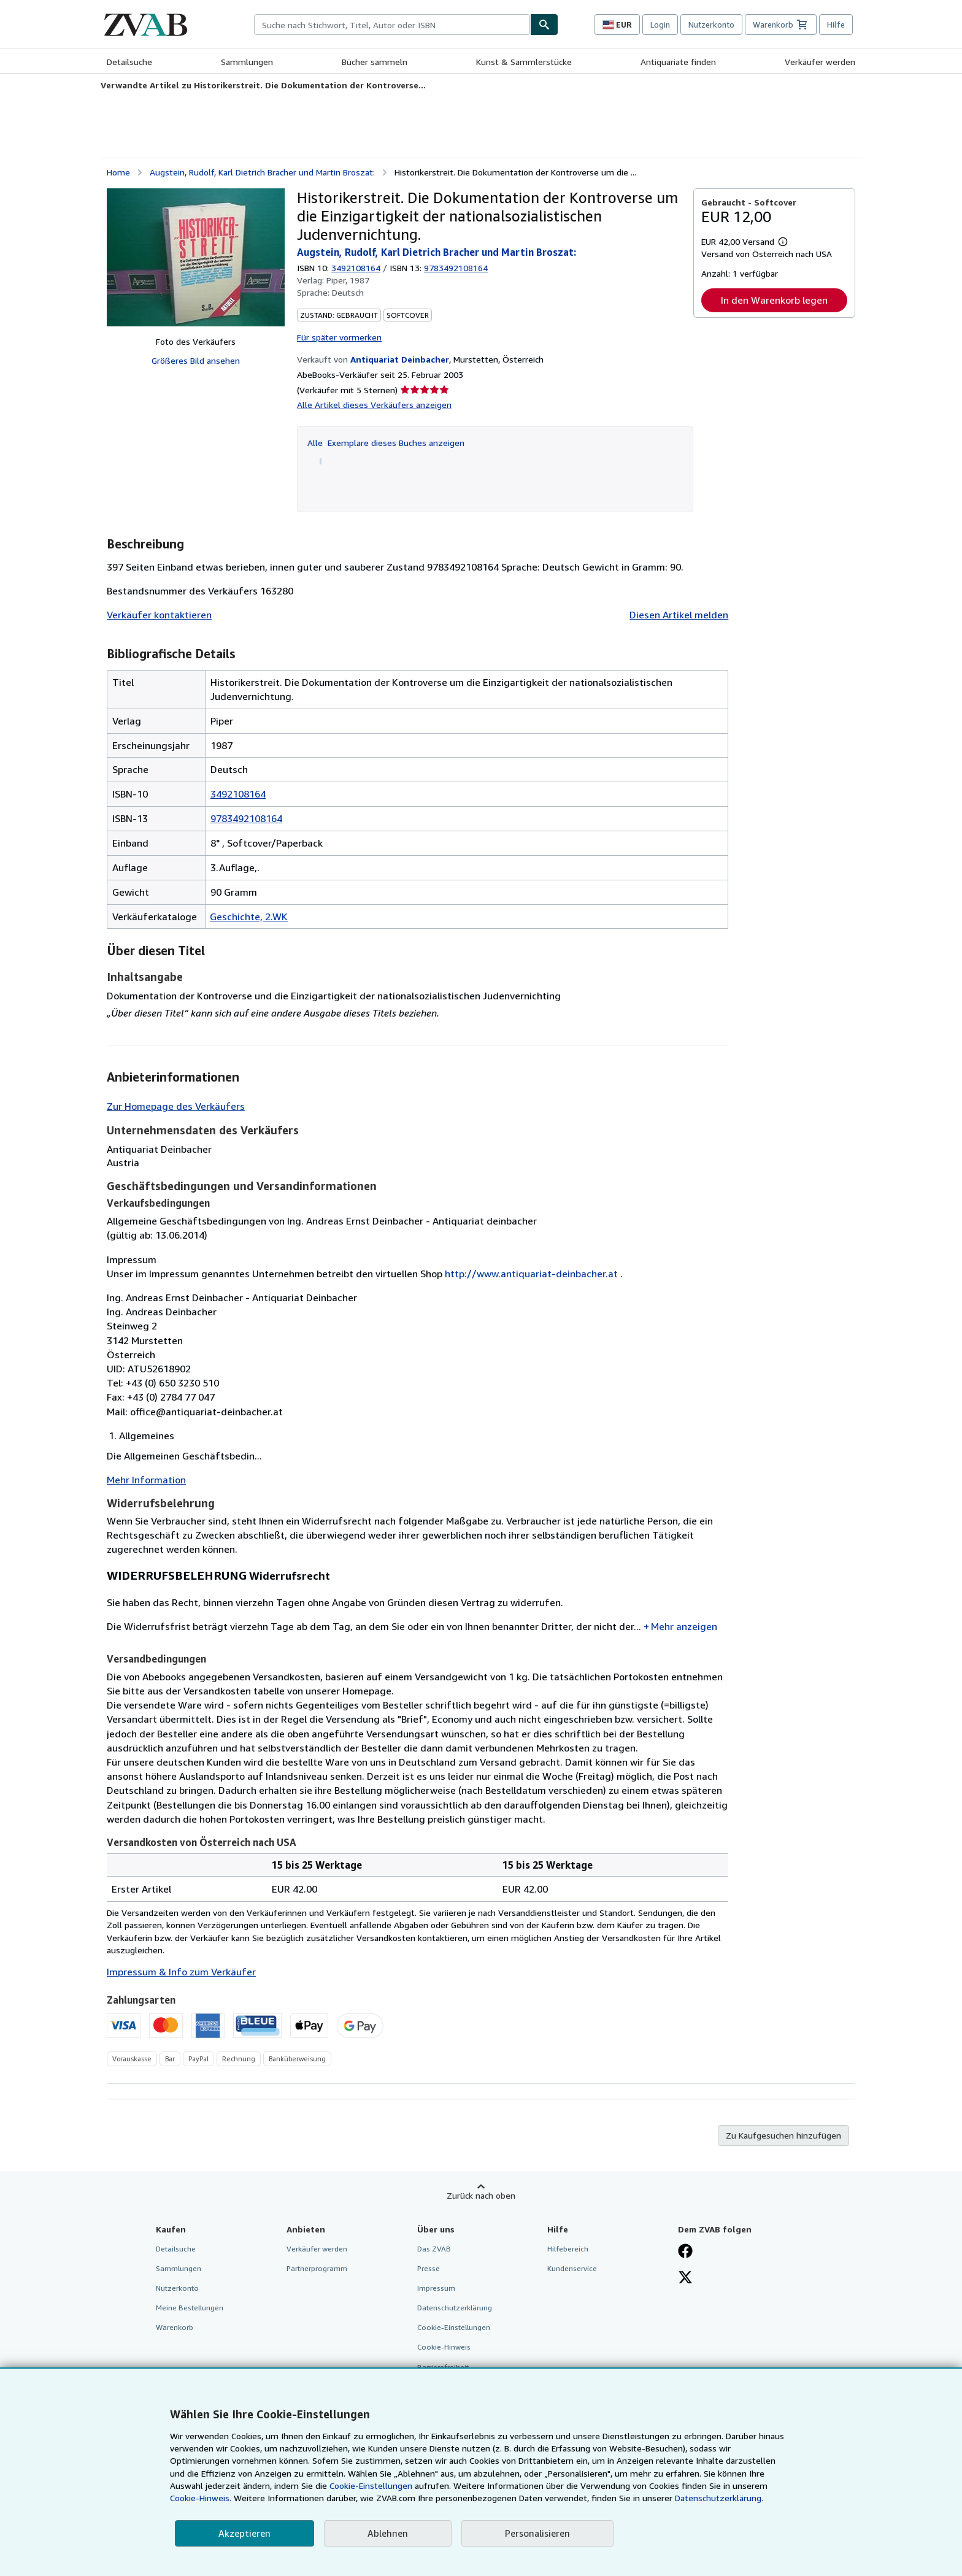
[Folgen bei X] (685, 2278)
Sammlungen (247, 61)
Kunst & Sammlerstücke (524, 61)
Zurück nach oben (481, 2195)
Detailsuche (129, 61)
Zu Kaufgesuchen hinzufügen (783, 2135)
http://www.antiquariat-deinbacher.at (531, 1273)
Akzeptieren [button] (244, 2533)
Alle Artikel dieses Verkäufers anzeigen (374, 404)
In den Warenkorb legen (774, 300)
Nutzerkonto (711, 24)
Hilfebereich (567, 2248)
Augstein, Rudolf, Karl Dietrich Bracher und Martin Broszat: (262, 172)
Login (660, 24)
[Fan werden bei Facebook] (685, 2252)
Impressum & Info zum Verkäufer (181, 1972)
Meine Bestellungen (189, 2307)
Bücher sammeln (374, 61)
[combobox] (392, 24)
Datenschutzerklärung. (719, 2498)
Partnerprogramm (317, 2268)
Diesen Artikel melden (678, 615)
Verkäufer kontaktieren (159, 615)
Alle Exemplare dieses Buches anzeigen (385, 442)
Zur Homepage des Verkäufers (176, 1106)
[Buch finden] (544, 24)
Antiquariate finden (678, 61)
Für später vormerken (339, 337)
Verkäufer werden (820, 61)
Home (118, 172)
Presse (428, 2268)
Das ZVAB (434, 2248)
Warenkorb (174, 2327)
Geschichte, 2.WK (249, 916)
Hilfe (836, 24)
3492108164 (355, 268)
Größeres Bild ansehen (196, 360)
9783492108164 (246, 818)
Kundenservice (572, 2268)
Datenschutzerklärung (454, 2307)
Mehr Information (146, 1480)
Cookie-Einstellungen (370, 2485)
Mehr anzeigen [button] (684, 1626)
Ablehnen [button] (387, 2533)
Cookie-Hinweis (444, 2346)
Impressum (436, 2288)
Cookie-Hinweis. (200, 2498)
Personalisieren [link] (537, 2533)
